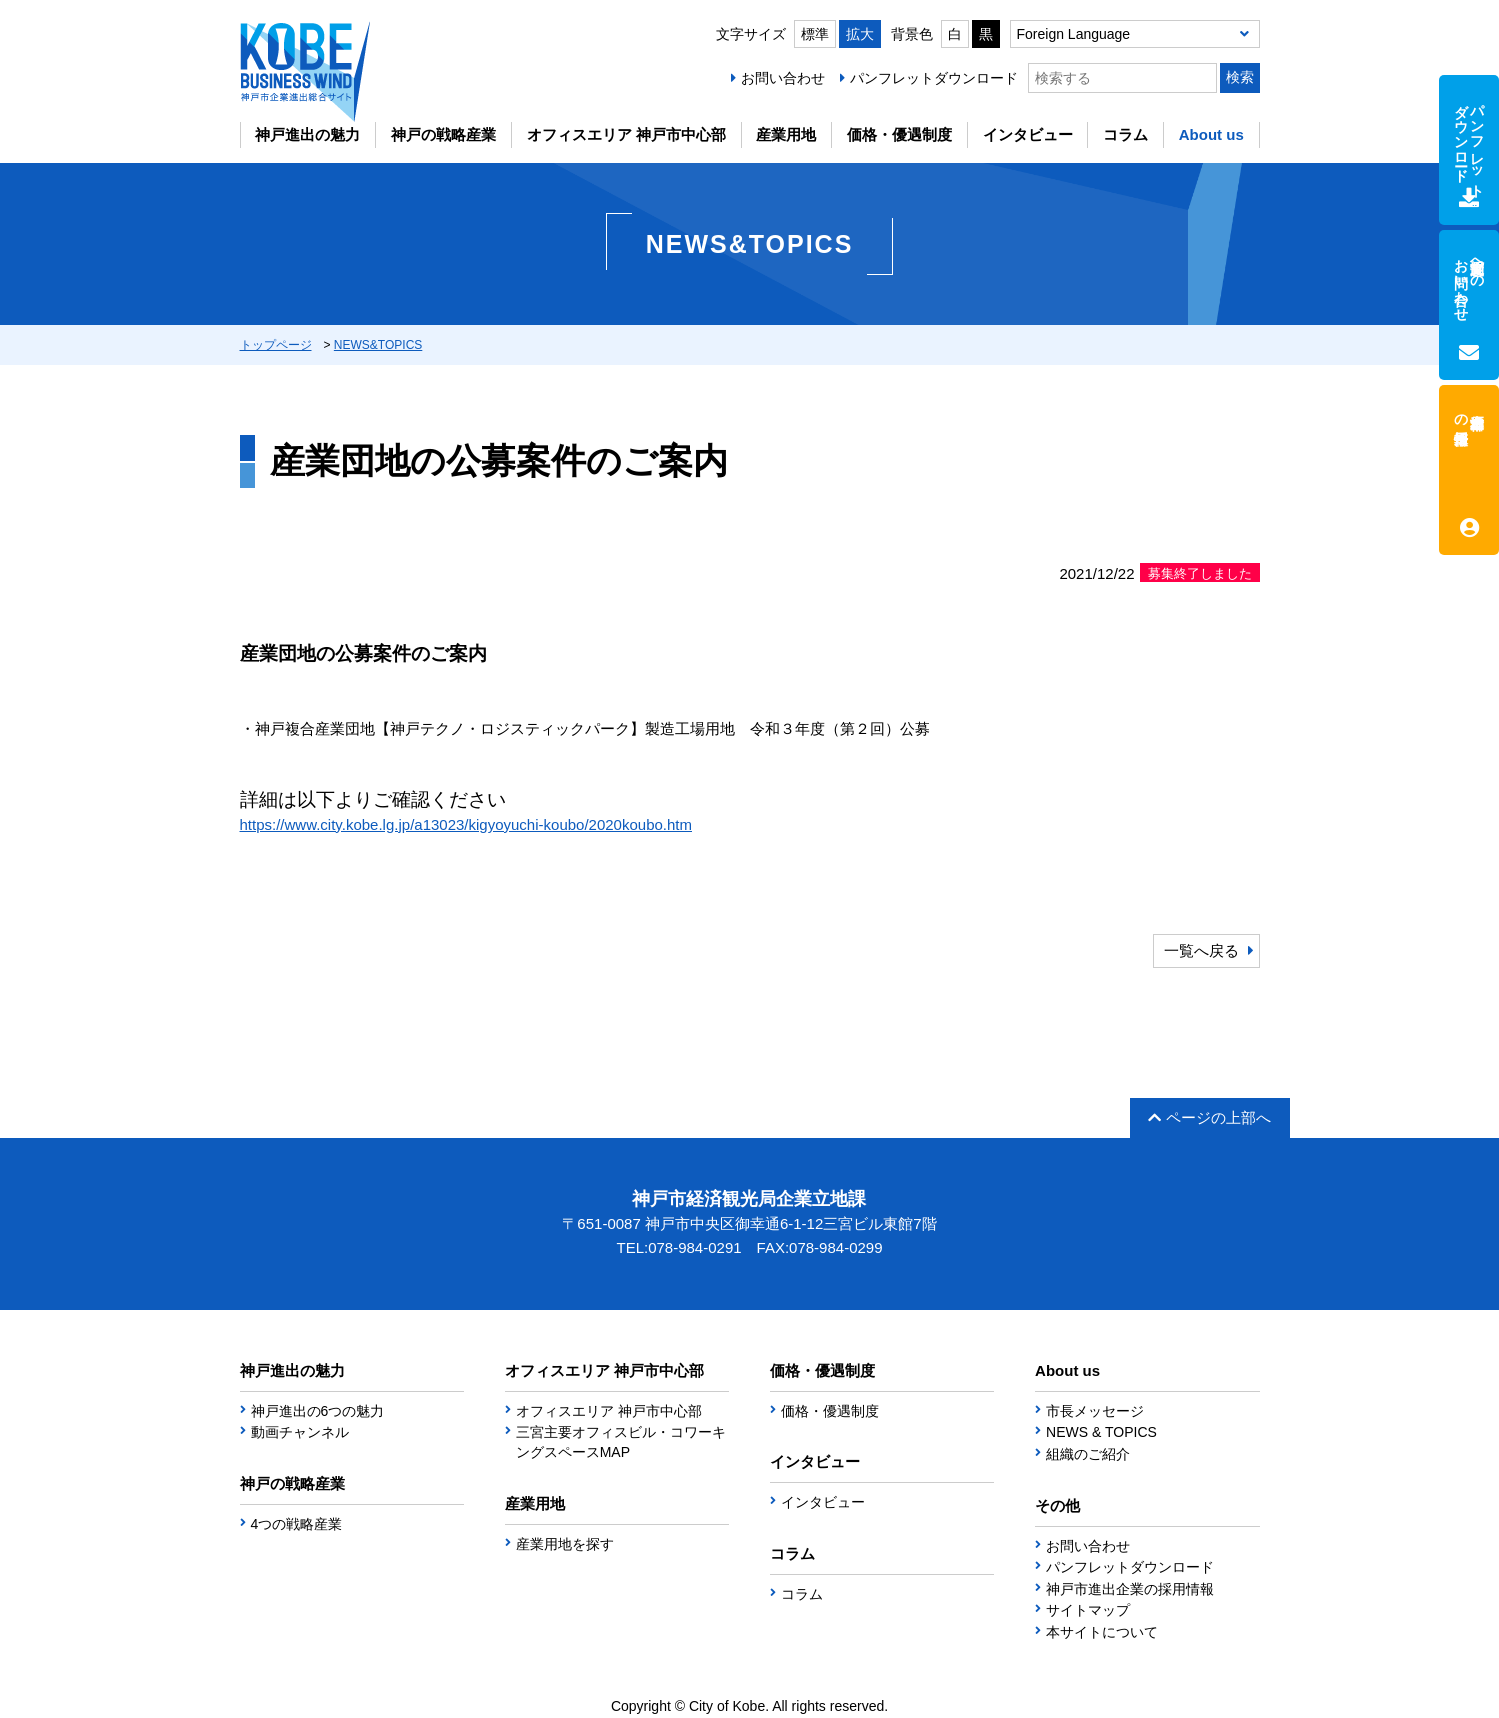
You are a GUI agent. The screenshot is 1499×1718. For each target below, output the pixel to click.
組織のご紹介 (1088, 1454)
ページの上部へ (1209, 1117)
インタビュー (1028, 134)
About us (1211, 134)
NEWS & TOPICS (1101, 1432)
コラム (1125, 134)
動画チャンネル (300, 1432)
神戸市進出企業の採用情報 (1130, 1589)
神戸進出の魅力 (307, 134)
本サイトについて (1102, 1632)
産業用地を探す (565, 1544)
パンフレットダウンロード (934, 78)
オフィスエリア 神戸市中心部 (626, 134)
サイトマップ (1088, 1610)
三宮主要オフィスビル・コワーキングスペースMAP (621, 1442)
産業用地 (786, 134)
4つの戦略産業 (297, 1524)
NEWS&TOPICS (378, 345)
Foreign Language (1074, 34)
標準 (815, 34)
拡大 (860, 34)
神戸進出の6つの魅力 (318, 1411)
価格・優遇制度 (899, 134)
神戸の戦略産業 (443, 134)
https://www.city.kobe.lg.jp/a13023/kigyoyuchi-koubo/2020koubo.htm (466, 824)
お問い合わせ (783, 78)
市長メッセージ (1095, 1411)
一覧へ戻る (1201, 950)
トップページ (276, 345)
